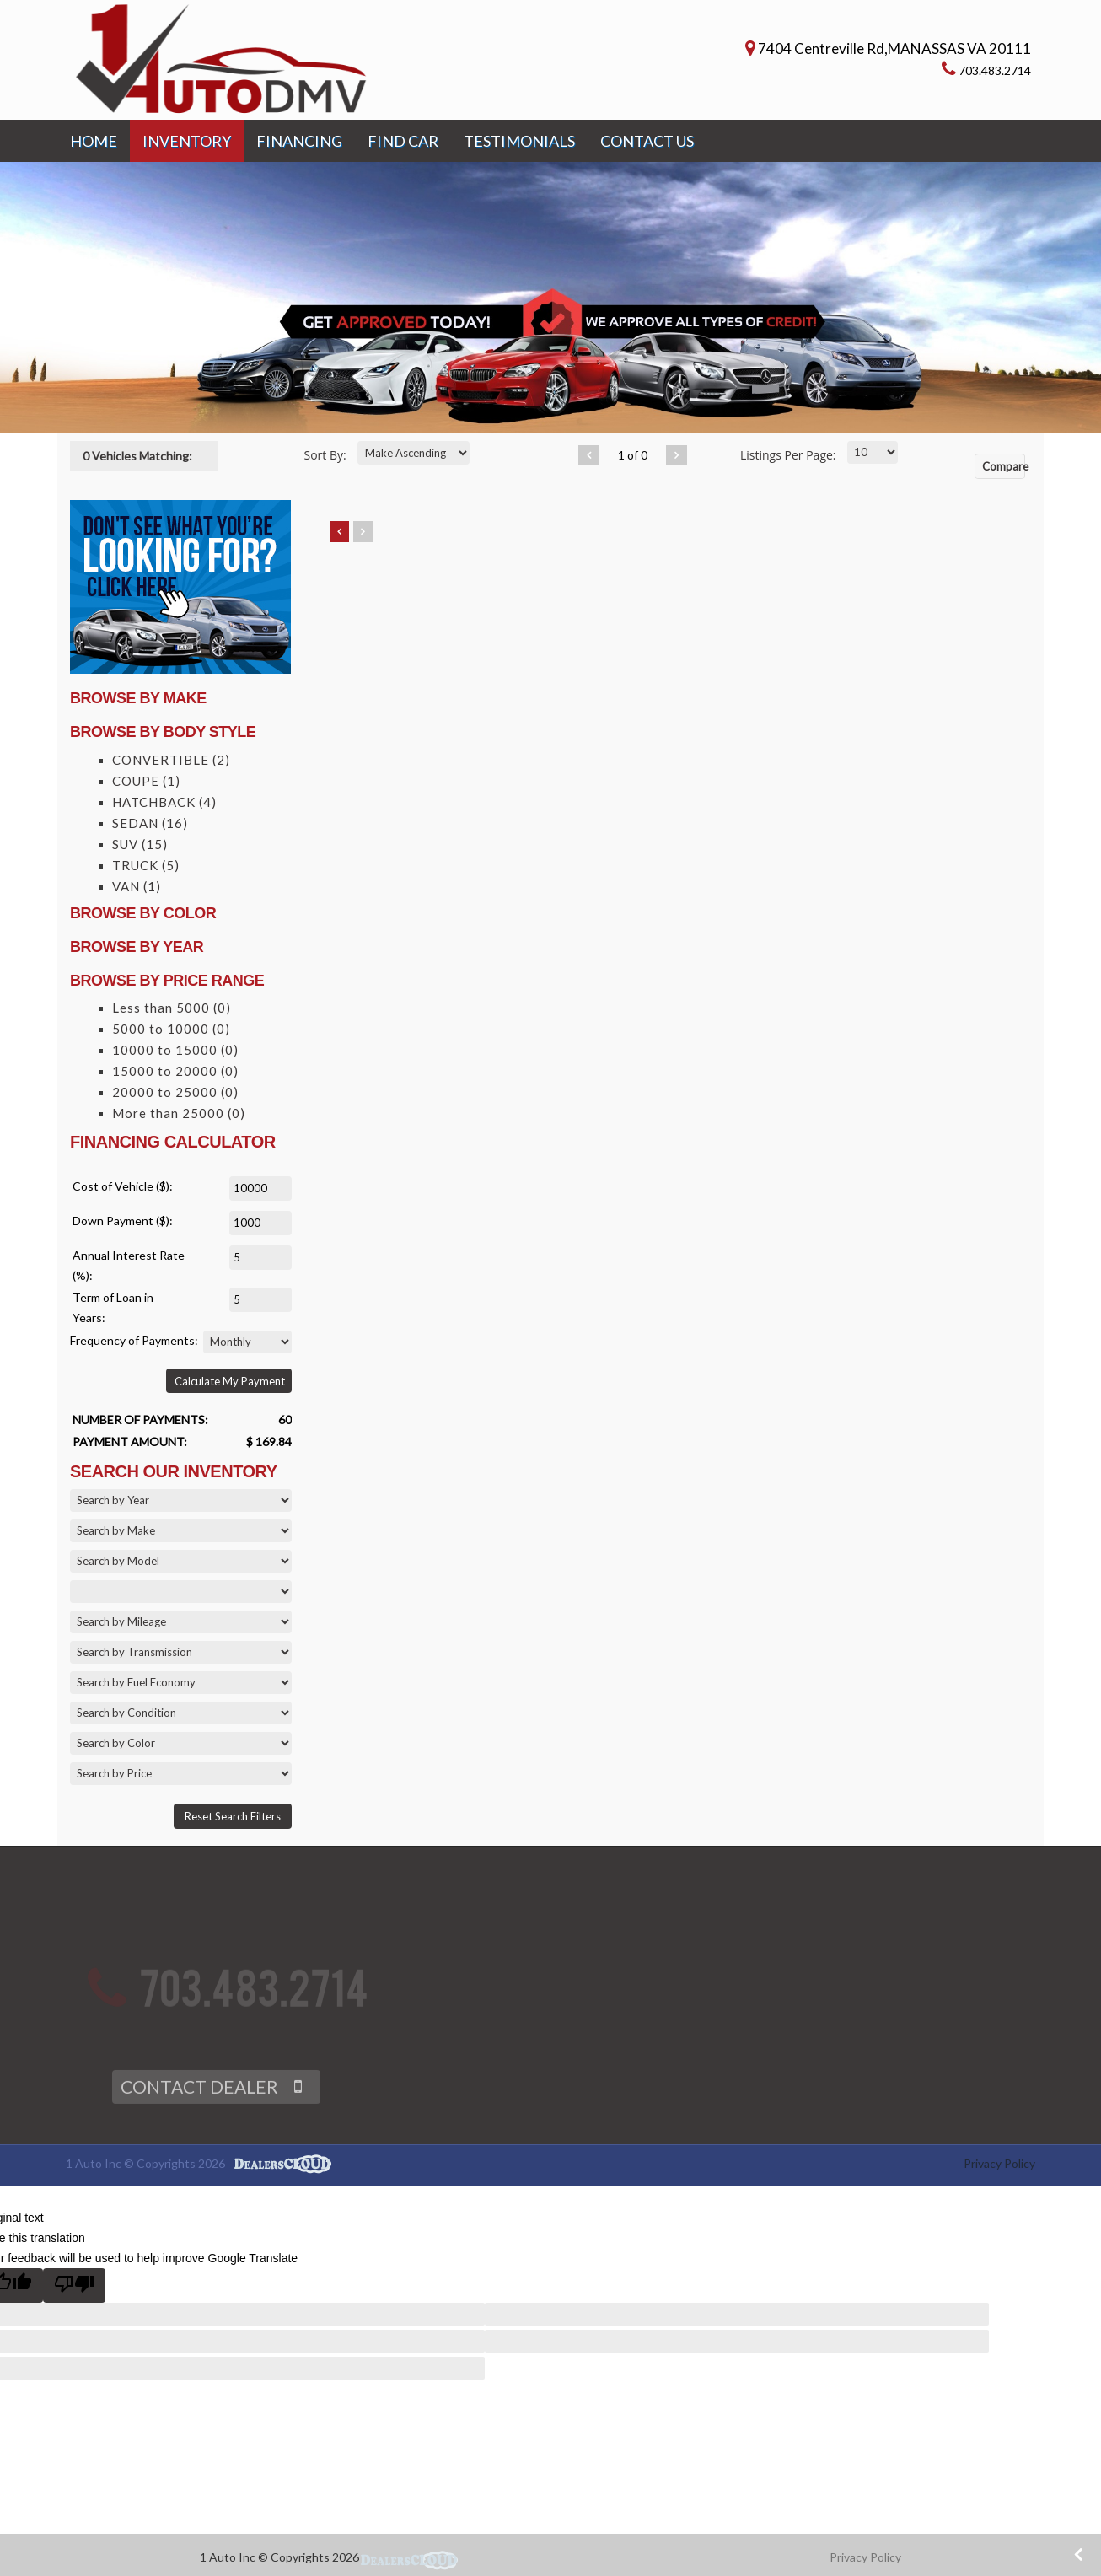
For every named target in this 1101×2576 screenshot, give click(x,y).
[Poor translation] (74, 2285)
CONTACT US (647, 141)
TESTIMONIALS (519, 141)
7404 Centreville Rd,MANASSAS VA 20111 (894, 48)
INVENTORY (186, 141)
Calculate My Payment (230, 1381)
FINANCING (299, 141)
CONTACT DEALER (199, 2106)
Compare (1003, 466)
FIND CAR (403, 141)
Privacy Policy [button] (865, 2557)
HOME (93, 141)
